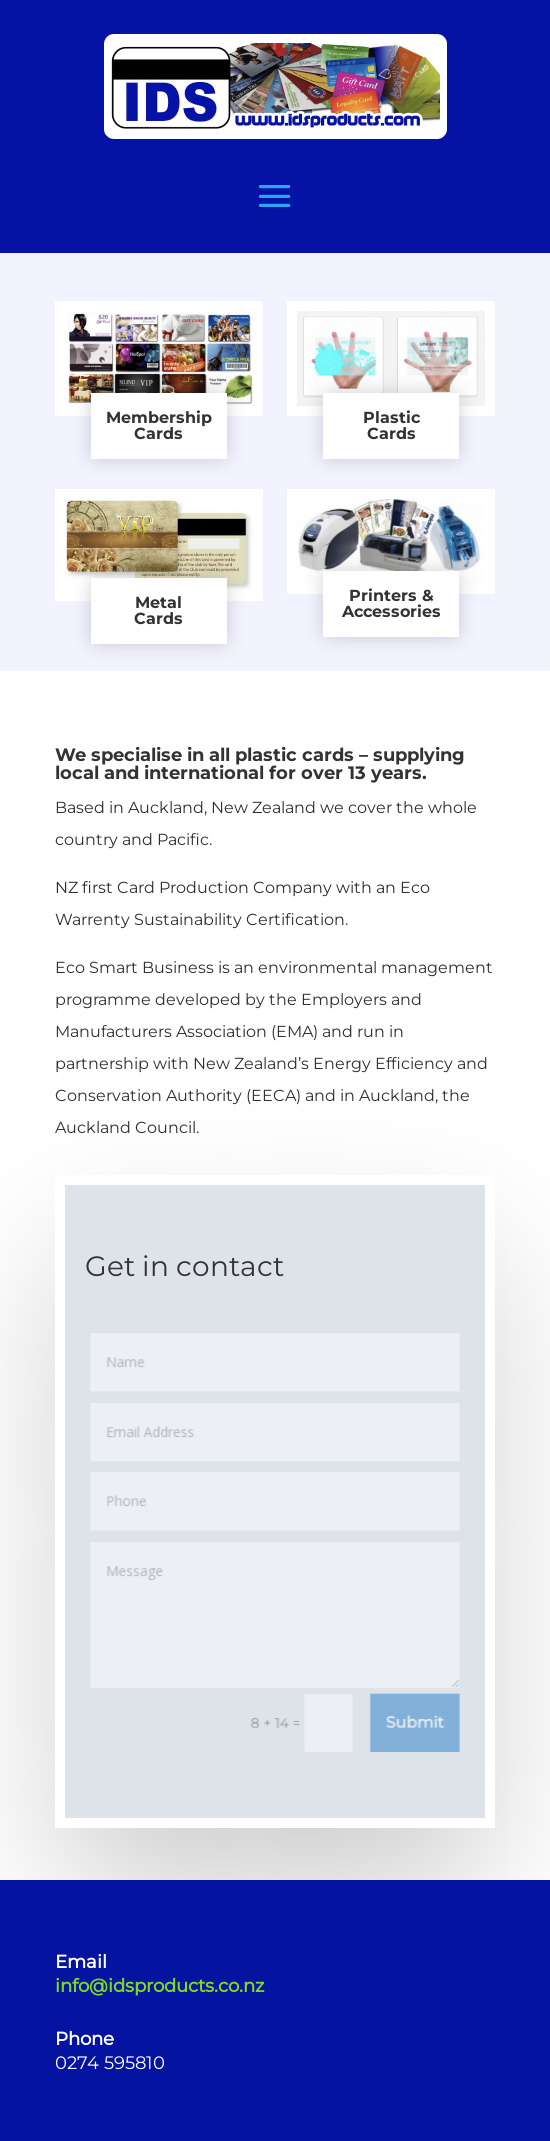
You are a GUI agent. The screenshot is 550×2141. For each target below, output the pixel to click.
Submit (413, 1720)
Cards (158, 433)
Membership (159, 417)
